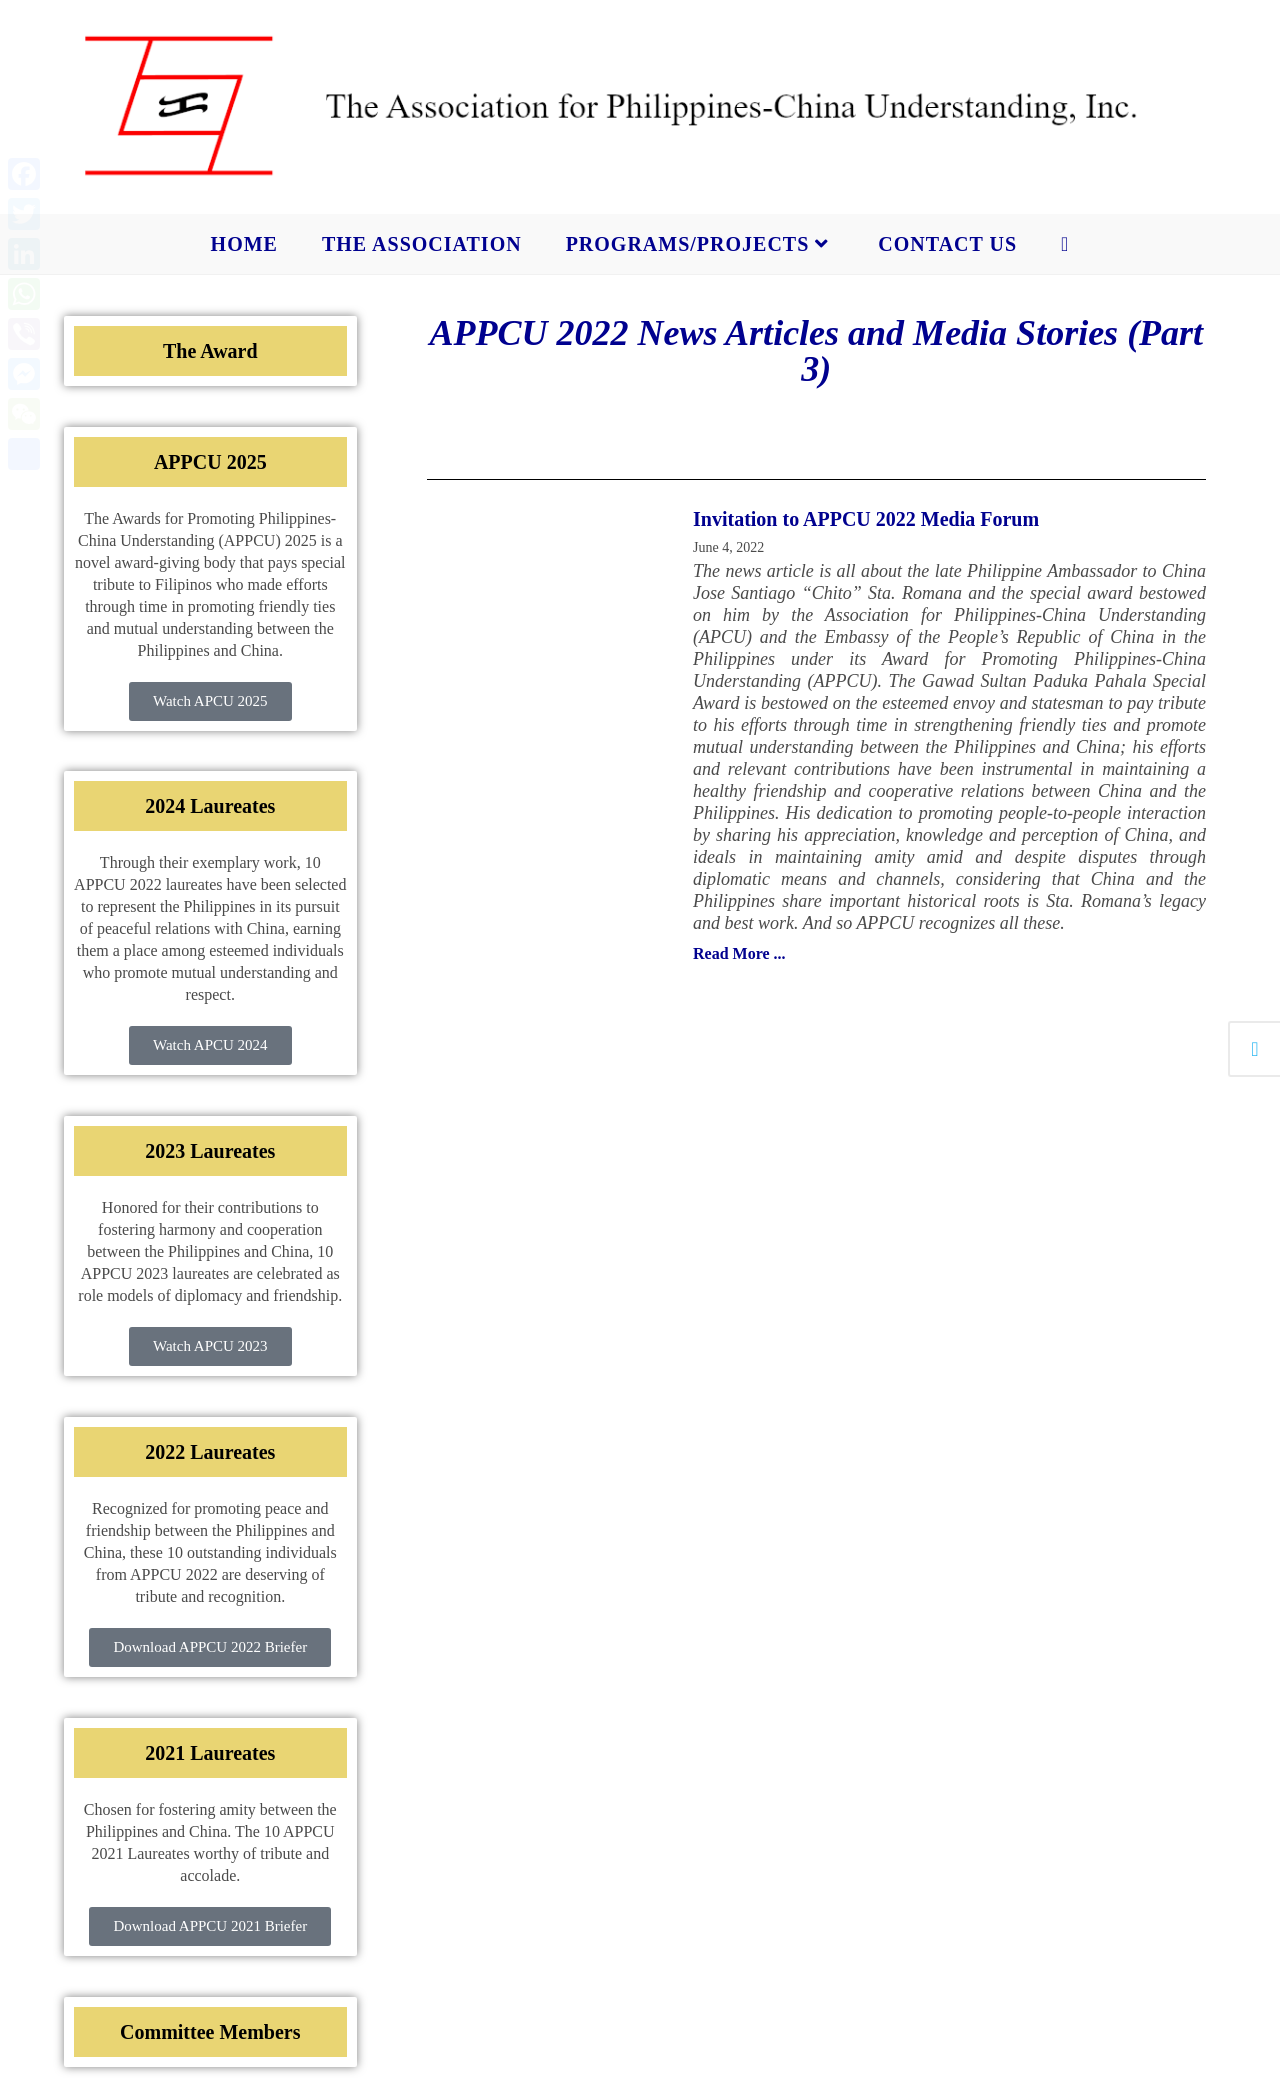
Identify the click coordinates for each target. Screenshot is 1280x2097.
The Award (210, 351)
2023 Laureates (210, 1151)
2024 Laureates (210, 806)
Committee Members (210, 2032)
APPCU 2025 (210, 462)
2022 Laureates (210, 1452)
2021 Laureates (210, 1753)
